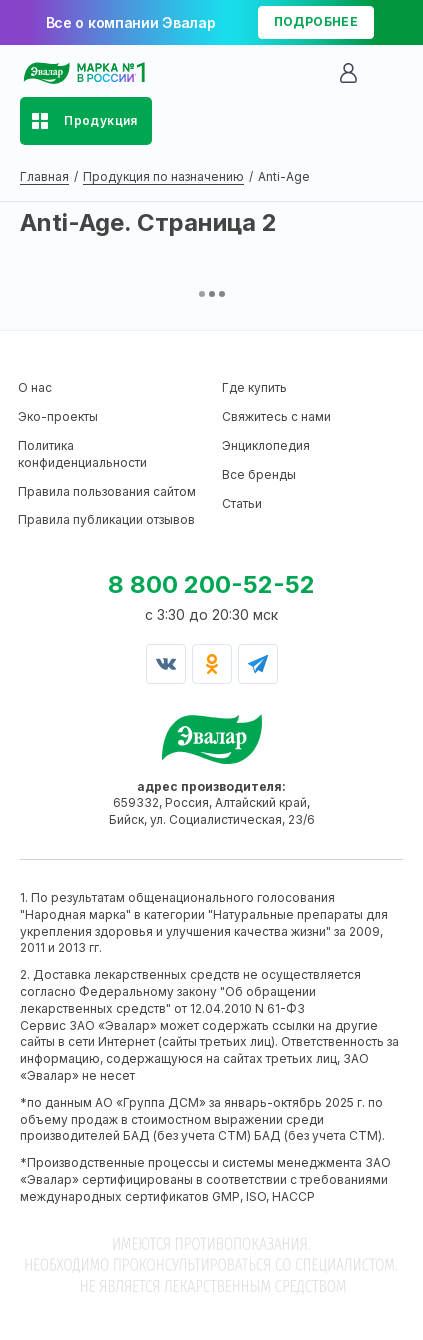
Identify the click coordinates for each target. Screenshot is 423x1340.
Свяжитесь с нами (276, 416)
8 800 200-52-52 (211, 584)
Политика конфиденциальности (82, 454)
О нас (35, 387)
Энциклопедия (266, 445)
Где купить (254, 387)
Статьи (242, 503)
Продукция (101, 120)
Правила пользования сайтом (107, 491)
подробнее (316, 21)
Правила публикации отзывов (106, 519)
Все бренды (259, 474)
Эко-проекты (58, 416)
